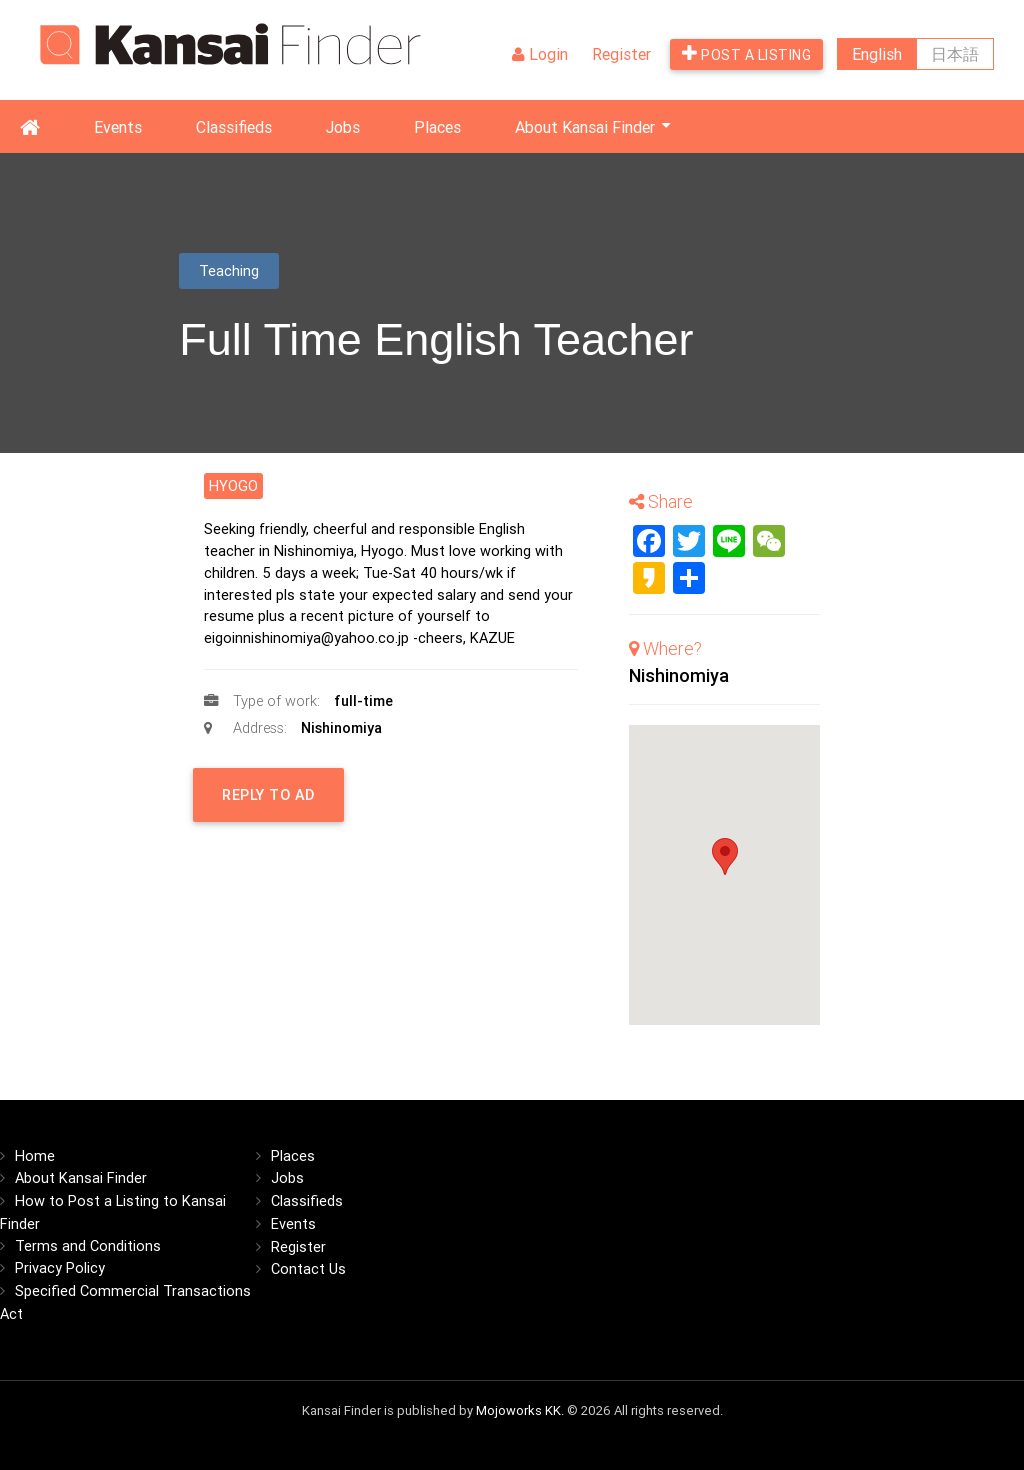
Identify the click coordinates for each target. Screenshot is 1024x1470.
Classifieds (234, 127)
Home (35, 1155)
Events (118, 127)
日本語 (955, 54)
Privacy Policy (60, 1267)
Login (540, 54)
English (877, 54)
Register (621, 54)
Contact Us (308, 1268)
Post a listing (746, 54)
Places (437, 127)
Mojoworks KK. (520, 1410)
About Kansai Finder (585, 127)
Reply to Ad (242, 803)
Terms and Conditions (88, 1245)
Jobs (343, 127)
